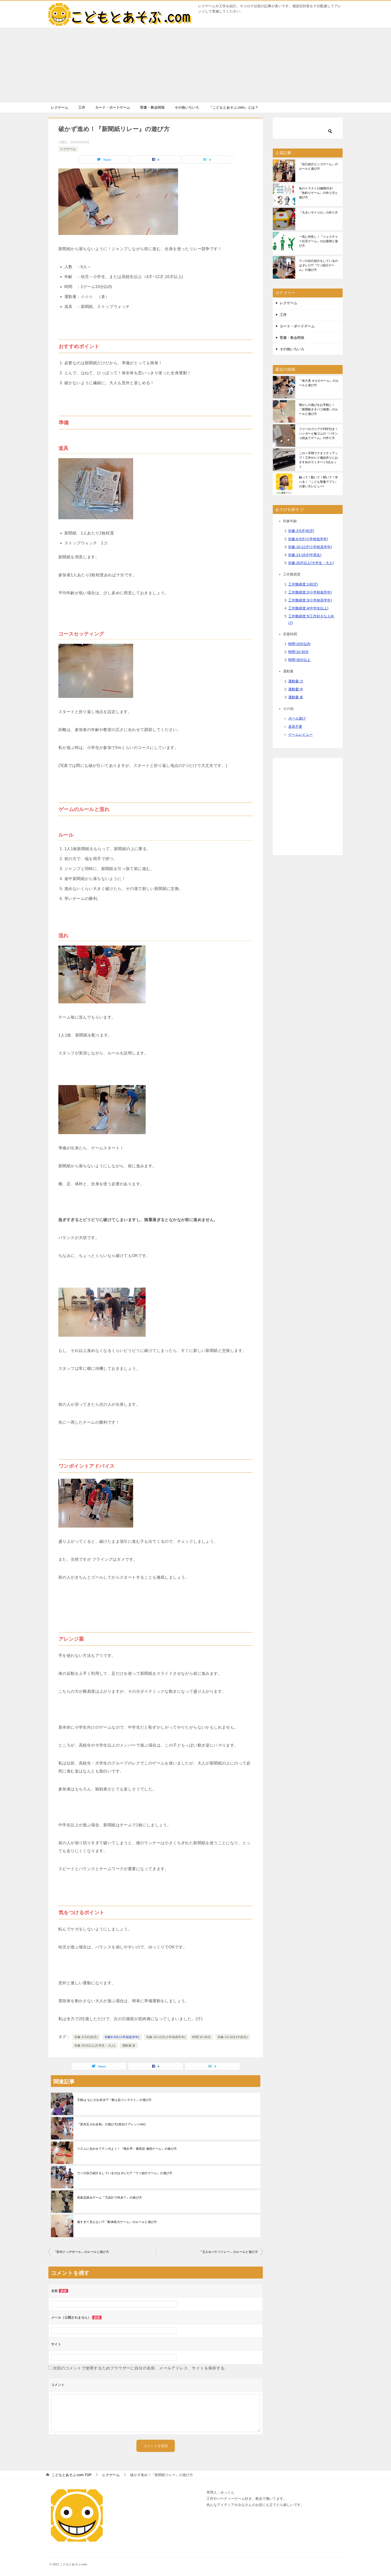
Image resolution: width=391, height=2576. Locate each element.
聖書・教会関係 (152, 107)
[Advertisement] (195, 65)
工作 (81, 107)
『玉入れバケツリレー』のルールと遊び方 (228, 2252)
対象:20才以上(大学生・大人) (95, 2045)
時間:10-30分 (201, 2037)
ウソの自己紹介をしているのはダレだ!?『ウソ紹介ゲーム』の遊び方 (125, 2173)
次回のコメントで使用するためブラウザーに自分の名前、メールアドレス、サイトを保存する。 (141, 2368)
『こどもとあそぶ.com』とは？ (233, 107)
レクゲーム (59, 107)
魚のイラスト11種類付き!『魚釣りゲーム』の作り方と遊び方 (318, 193)
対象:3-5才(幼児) (86, 2037)
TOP (72, 2475)
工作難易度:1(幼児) (303, 584)
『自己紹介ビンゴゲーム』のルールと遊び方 (318, 166)
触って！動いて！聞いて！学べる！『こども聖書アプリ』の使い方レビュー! (318, 482)
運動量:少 (295, 681)
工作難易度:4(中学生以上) (308, 608)
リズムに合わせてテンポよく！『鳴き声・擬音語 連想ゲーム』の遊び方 (127, 2148)
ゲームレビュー (300, 734)
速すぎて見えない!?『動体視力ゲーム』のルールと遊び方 (117, 2222)
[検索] (308, 128)
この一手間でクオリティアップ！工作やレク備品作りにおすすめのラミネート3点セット (318, 459)
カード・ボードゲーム (112, 107)
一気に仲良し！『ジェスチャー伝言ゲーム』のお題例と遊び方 (318, 241)
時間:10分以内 (299, 644)
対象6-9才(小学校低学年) (122, 2037)
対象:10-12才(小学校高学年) (166, 2037)
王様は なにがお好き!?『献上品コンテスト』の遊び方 (114, 2100)
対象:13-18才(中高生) (233, 2037)
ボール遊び (297, 718)
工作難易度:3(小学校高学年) (310, 600)
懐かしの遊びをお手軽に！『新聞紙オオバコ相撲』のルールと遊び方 (318, 409)
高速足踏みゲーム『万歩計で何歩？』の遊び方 (109, 2197)
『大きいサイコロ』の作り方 (318, 212)
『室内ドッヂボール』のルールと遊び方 (81, 2252)
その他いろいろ (187, 107)
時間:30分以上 (299, 660)
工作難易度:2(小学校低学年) (310, 592)
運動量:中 (295, 689)
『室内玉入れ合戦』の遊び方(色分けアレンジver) (111, 2124)
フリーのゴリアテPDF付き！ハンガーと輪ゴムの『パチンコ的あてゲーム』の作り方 (318, 433)
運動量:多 (128, 2045)
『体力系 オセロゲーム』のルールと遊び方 (319, 383)
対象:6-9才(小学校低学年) (308, 539)
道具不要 (295, 727)
